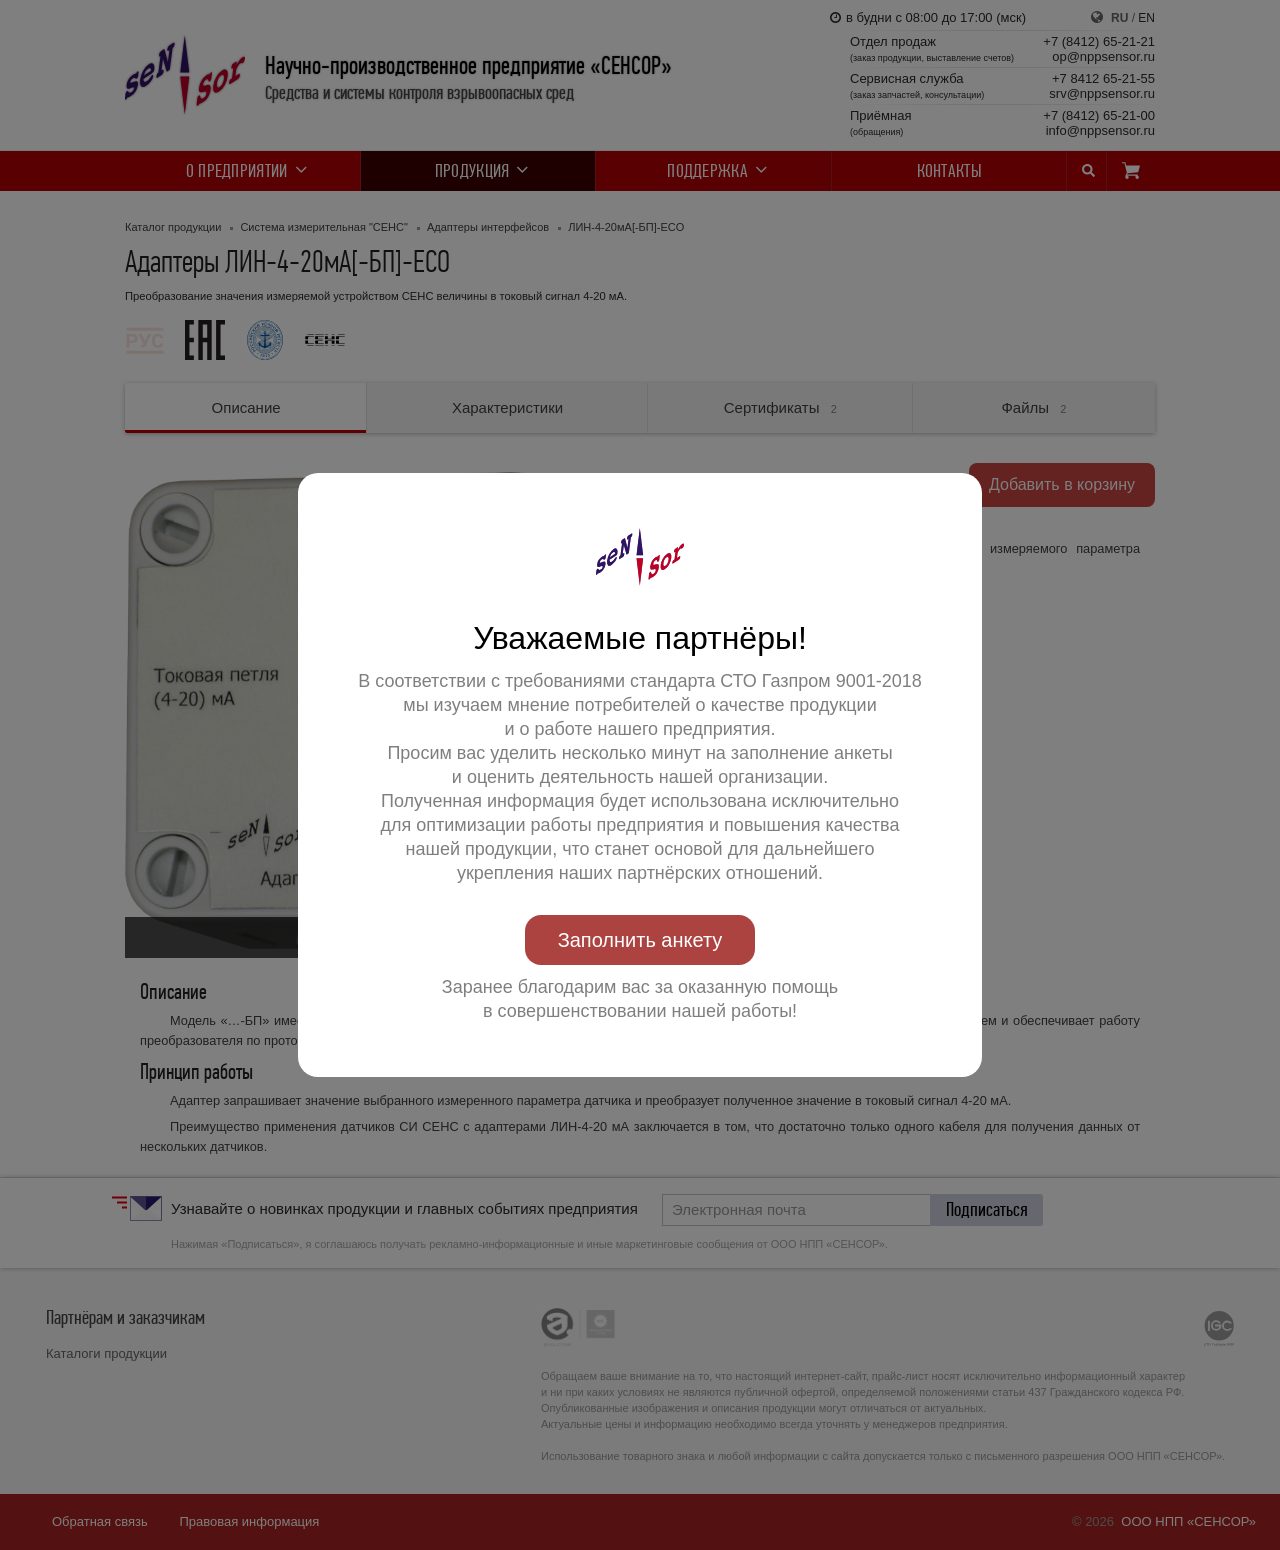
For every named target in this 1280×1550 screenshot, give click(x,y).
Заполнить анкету (640, 940)
